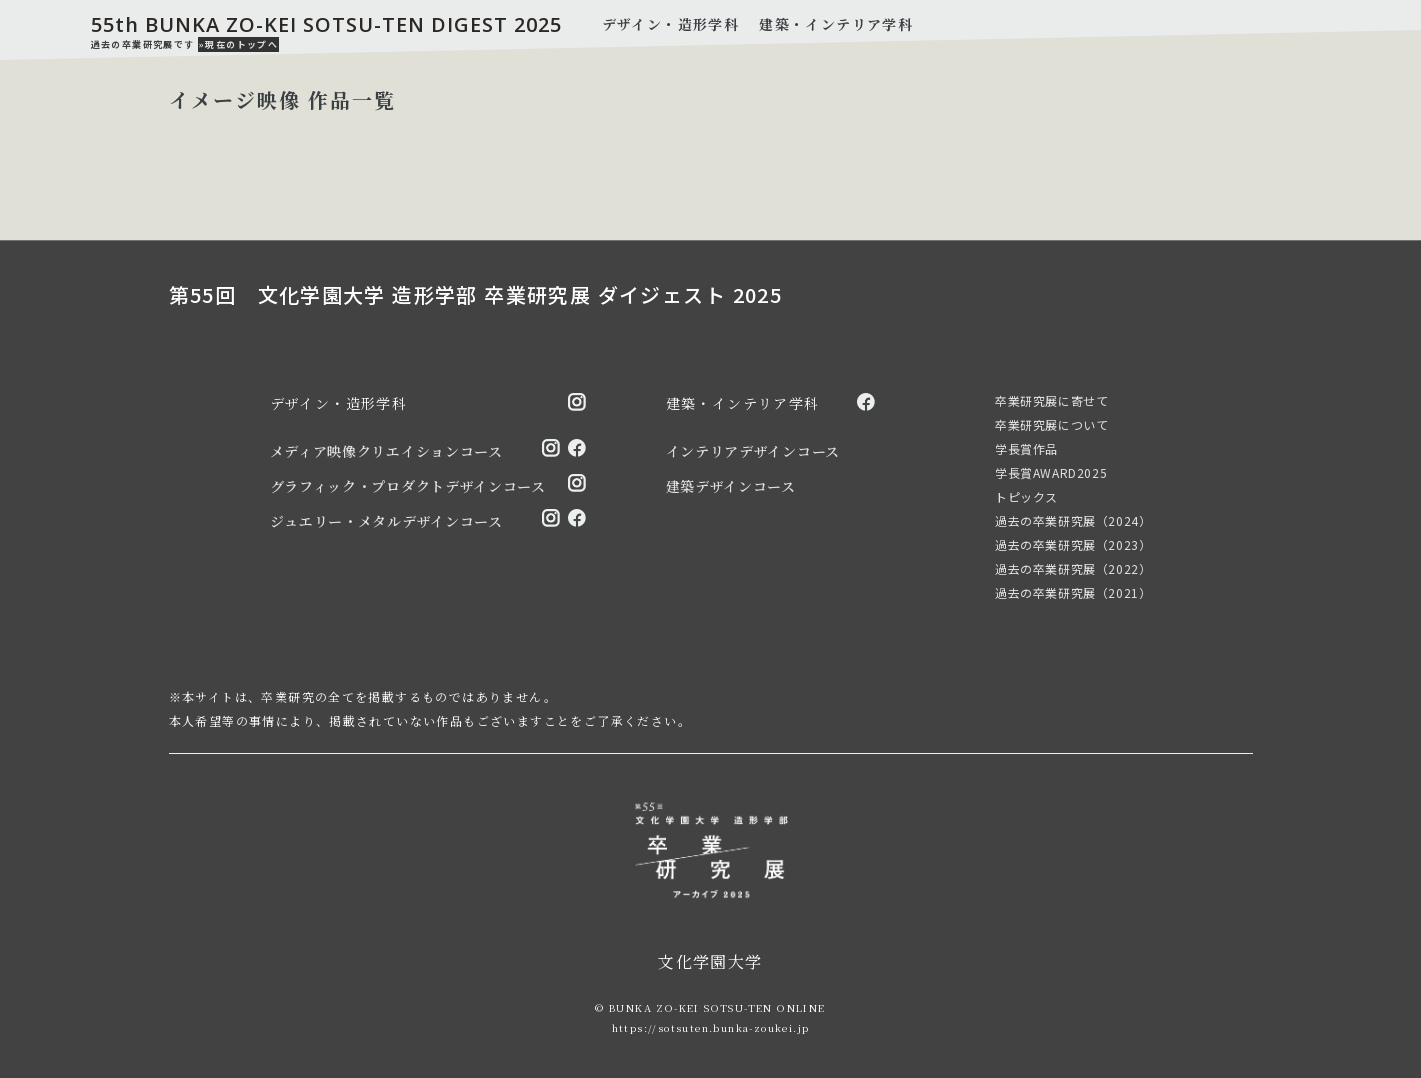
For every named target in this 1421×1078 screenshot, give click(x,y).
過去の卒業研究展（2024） (1073, 520)
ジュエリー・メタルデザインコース (386, 521)
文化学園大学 (710, 961)
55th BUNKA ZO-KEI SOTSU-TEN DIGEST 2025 (326, 24)
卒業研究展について (1051, 424)
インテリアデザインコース (753, 451)
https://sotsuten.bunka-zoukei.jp (711, 1027)
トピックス (1026, 496)
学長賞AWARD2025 (1051, 472)
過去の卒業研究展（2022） (1073, 568)
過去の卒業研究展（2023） (1073, 544)
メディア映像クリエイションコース (386, 451)
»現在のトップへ (238, 44)
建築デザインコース (731, 486)
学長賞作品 (1026, 448)
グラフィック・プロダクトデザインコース (408, 486)
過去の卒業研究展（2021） (1073, 592)
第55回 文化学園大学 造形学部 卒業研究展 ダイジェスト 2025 (476, 295)
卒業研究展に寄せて (1051, 400)
